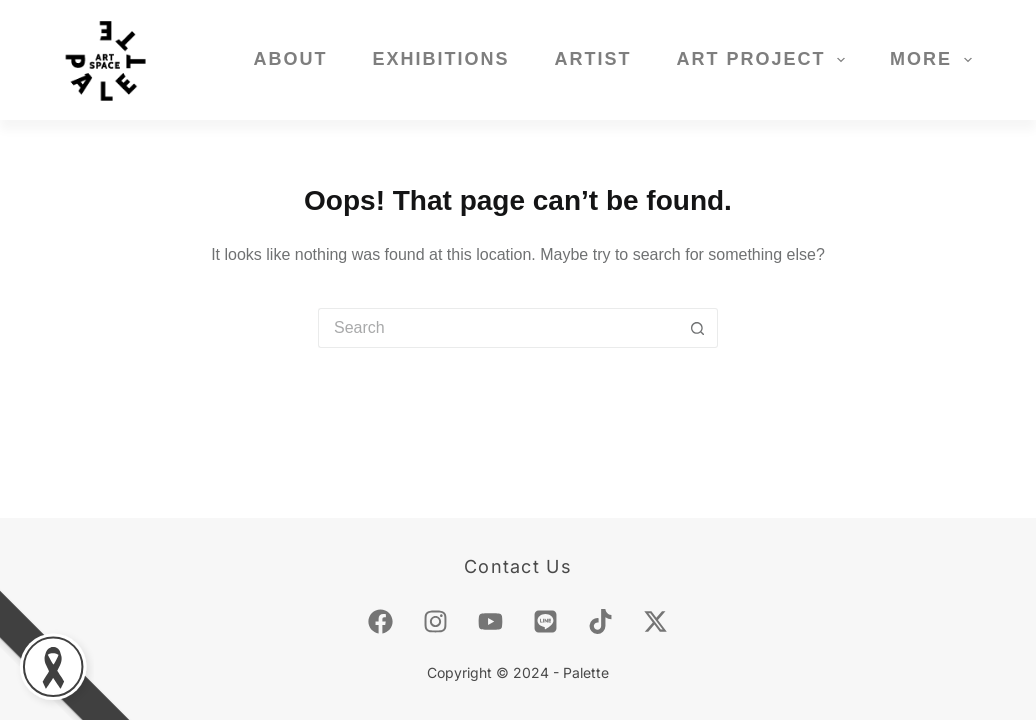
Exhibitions (440, 59)
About (290, 59)
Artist (592, 59)
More (935, 60)
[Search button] (698, 328)
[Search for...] (498, 328)
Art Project (764, 60)
